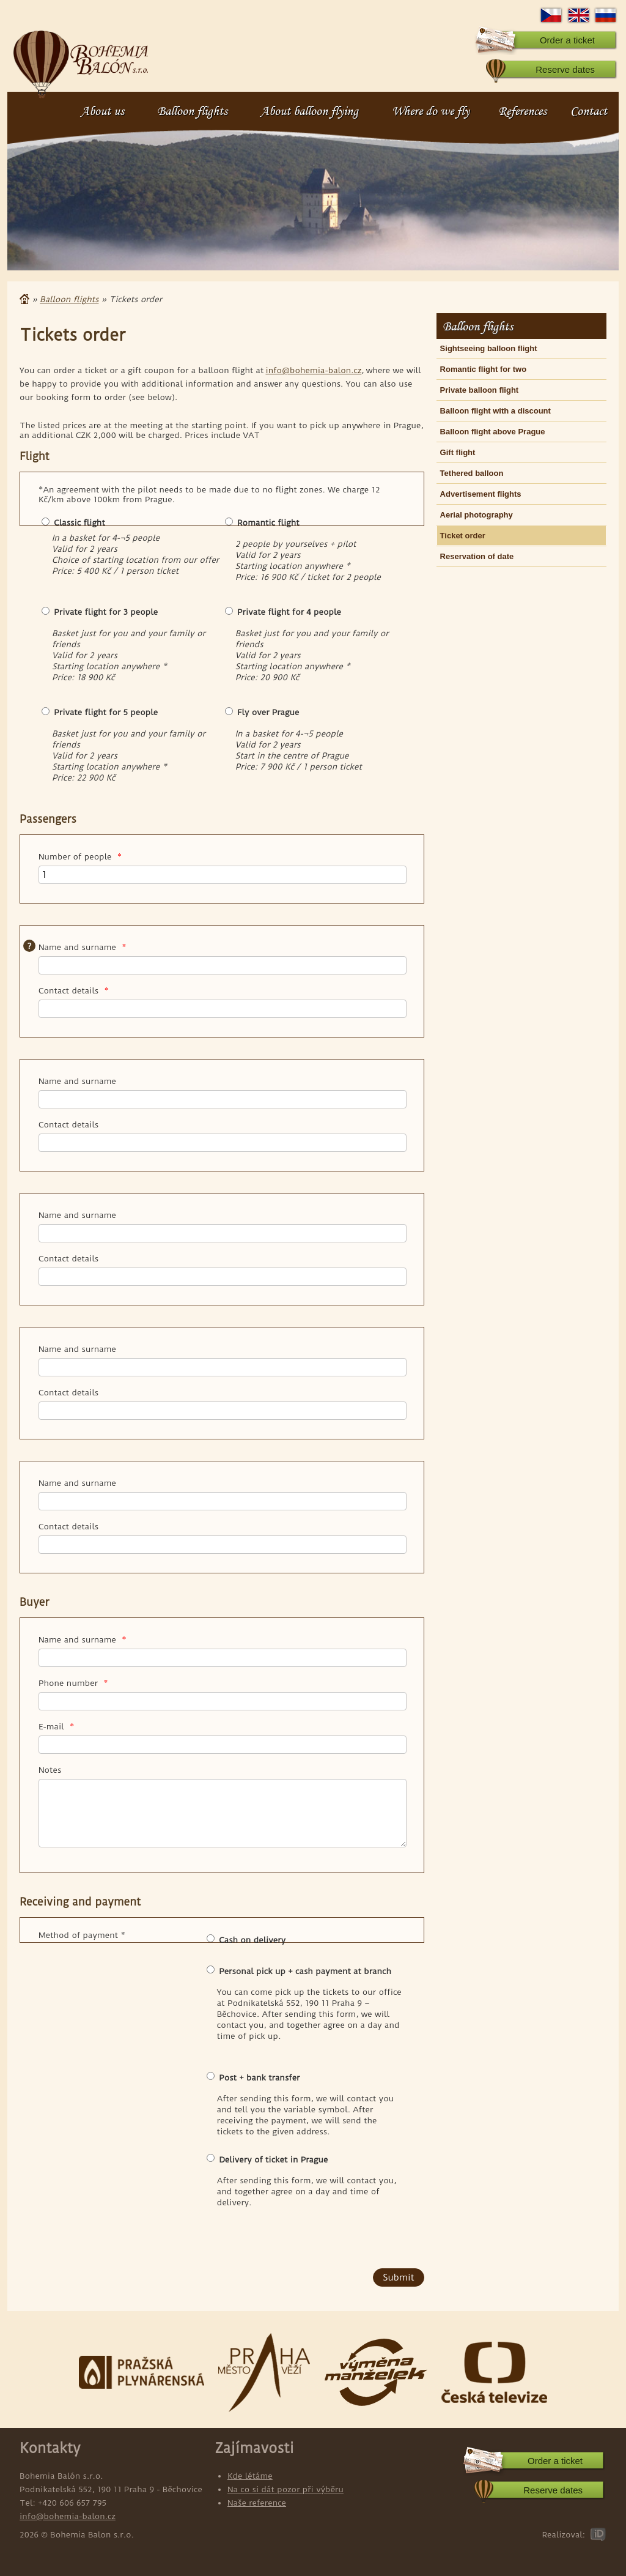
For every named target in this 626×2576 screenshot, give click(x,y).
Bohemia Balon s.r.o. (80, 58)
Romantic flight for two (483, 369)
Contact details (74, 990)
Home (24, 299)
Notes (50, 1770)
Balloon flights (192, 111)
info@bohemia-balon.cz (313, 370)
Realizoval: (563, 2534)
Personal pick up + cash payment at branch (305, 1971)
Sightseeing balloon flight (488, 348)
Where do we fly (431, 111)
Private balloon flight (479, 390)
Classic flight (79, 522)
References (522, 111)
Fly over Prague (268, 712)
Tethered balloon (472, 473)
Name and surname (83, 947)
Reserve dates (565, 69)
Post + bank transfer (259, 2077)
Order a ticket (567, 40)
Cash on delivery (252, 1940)
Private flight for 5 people (106, 712)
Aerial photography (476, 514)
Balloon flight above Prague (492, 431)
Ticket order (462, 535)
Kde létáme (250, 2476)
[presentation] (112, 2244)
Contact (588, 111)
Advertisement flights (480, 494)
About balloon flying (309, 111)
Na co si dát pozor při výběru (285, 2489)
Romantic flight (268, 522)
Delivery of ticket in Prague (273, 2159)
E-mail (56, 1726)
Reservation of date (477, 556)
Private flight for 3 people (106, 612)
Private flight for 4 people (289, 612)
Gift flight (458, 452)
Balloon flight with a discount (495, 410)
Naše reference (256, 2502)
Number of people (80, 856)
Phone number (73, 1683)
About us (102, 111)
